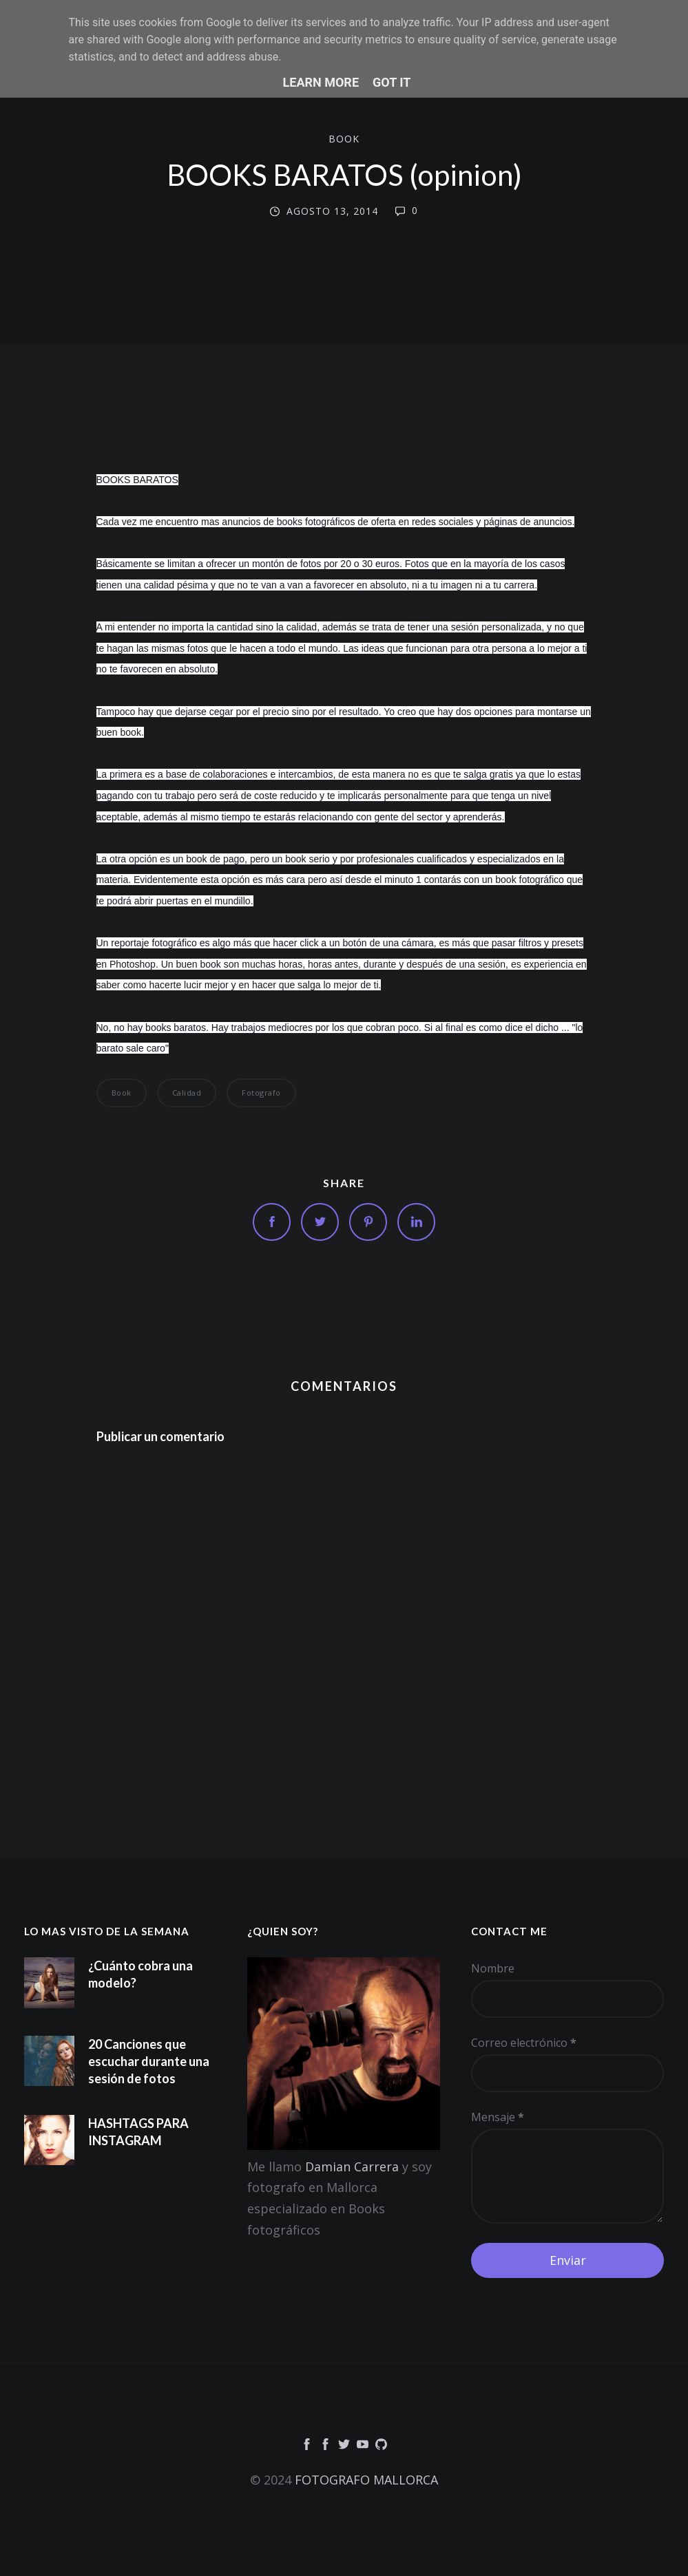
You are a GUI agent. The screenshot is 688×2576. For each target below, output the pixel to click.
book (344, 138)
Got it (391, 82)
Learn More (321, 82)
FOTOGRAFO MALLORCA (366, 2479)
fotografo (261, 1092)
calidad (187, 1092)
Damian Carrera (352, 2166)
